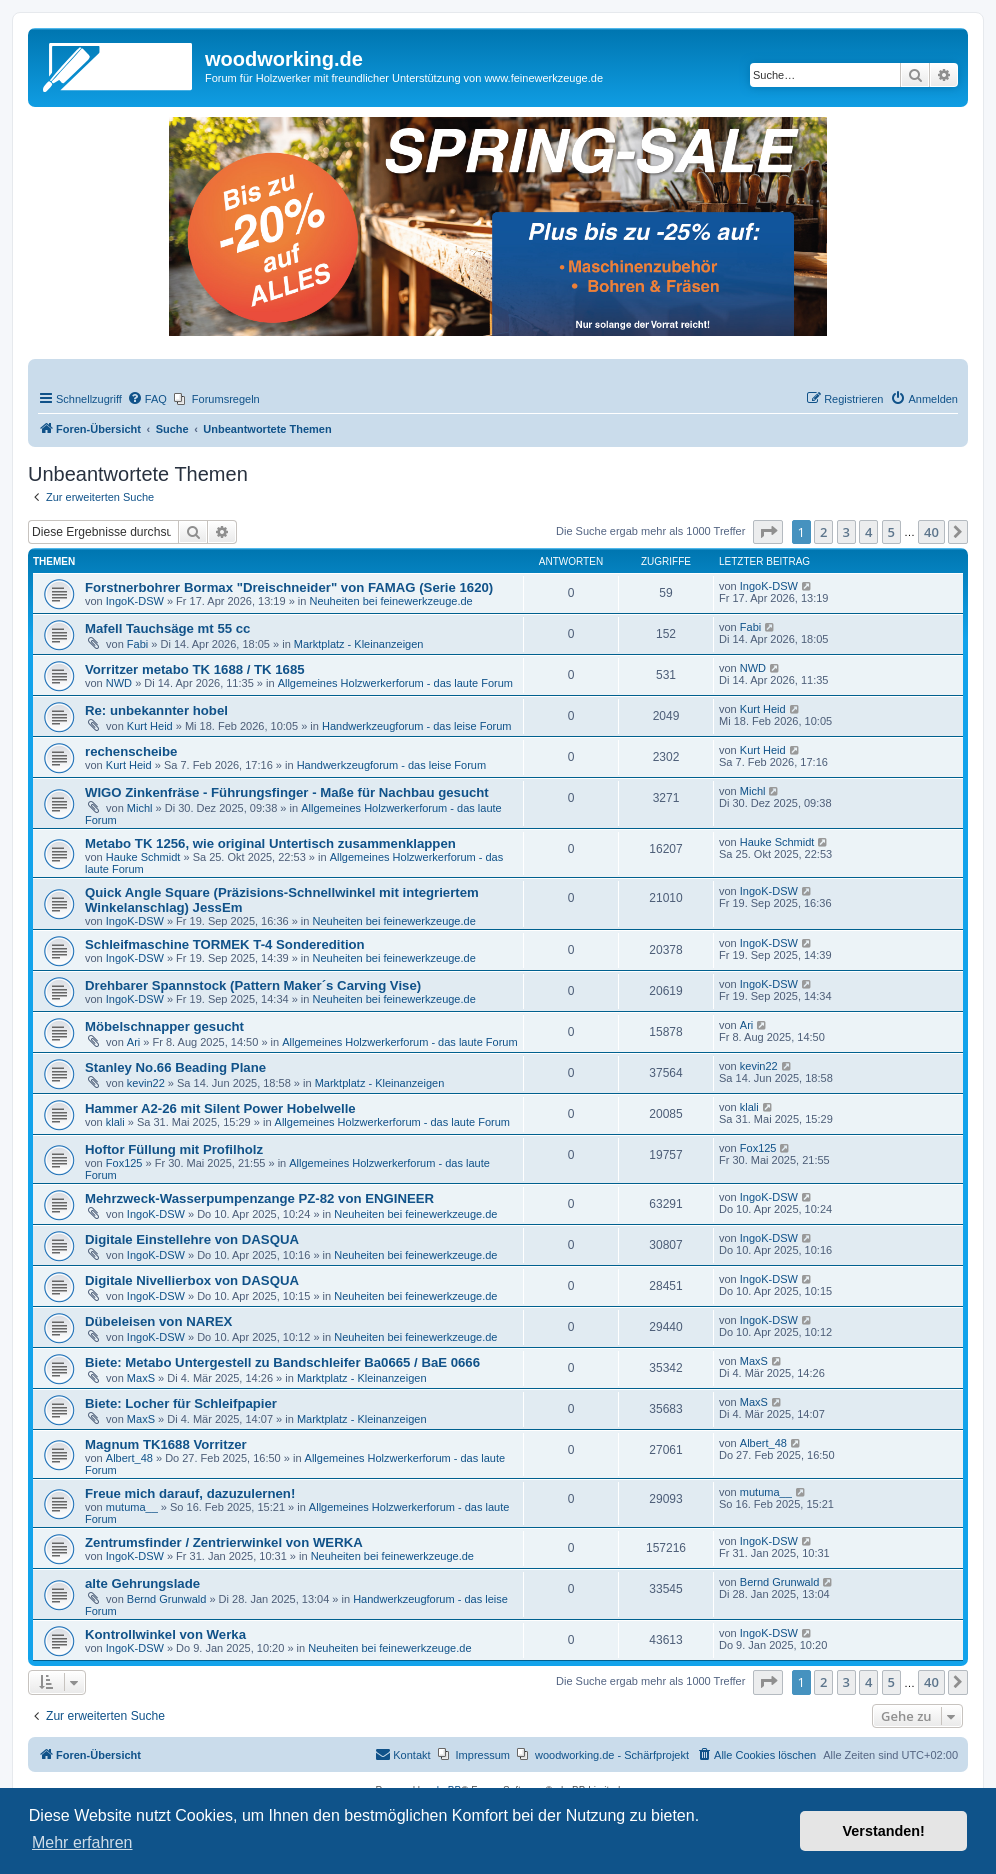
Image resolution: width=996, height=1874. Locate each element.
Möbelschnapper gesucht (164, 1026)
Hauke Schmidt (143, 857)
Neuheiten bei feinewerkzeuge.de (390, 601)
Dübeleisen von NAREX (158, 1321)
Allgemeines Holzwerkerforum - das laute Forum (395, 683)
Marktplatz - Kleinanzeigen (359, 644)
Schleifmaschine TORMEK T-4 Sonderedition (225, 944)
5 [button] (891, 532)
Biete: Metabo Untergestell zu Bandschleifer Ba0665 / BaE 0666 (282, 1362)
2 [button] (823, 532)
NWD (119, 683)
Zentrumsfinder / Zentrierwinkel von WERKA (224, 1542)
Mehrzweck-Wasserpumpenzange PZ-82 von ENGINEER (259, 1198)
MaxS (141, 1378)
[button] (768, 532)
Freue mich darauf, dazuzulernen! (190, 1493)
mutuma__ (132, 1507)
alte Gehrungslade (142, 1583)
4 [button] (868, 532)
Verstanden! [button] (884, 1831)
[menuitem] (147, 399)
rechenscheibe (131, 751)
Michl (140, 808)
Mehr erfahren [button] (82, 1842)
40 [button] (931, 532)
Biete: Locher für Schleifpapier (181, 1403)
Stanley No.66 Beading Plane (175, 1067)
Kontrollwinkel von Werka (165, 1634)
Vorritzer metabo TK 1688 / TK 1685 (195, 669)
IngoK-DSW (135, 601)
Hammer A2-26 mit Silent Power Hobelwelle (220, 1108)
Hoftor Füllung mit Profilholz (174, 1149)
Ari (133, 1042)
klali (115, 1122)
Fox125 (124, 1163)
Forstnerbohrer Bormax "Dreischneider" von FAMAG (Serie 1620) (289, 587)
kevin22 (146, 1083)
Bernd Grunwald (167, 1599)
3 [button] (846, 532)
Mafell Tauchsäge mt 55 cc (167, 628)
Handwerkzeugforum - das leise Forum (417, 726)
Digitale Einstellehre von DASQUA (192, 1239)
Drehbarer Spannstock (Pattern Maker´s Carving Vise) (253, 985)
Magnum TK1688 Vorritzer (166, 1444)
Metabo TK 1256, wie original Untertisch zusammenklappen (270, 843)
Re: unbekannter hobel (156, 710)
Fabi (137, 644)
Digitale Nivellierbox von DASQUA (192, 1280)
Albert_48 (129, 1458)
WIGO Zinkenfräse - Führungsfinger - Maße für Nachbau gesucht (287, 792)
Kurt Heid (150, 726)
